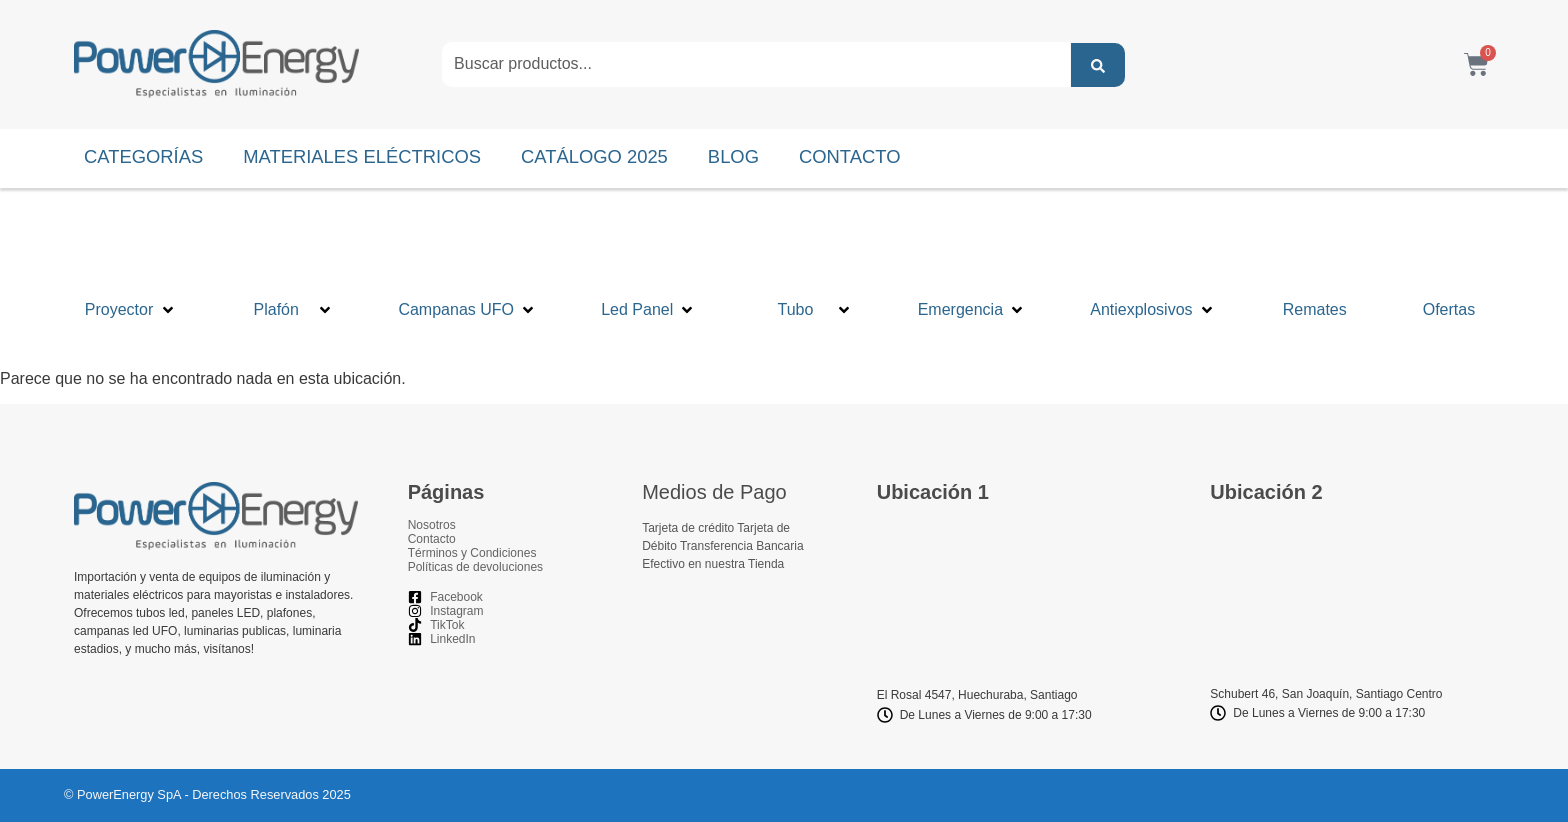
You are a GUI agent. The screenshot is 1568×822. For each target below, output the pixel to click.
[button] (130, 271)
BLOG (733, 156)
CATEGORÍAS (143, 156)
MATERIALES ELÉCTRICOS (362, 156)
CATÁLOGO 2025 (594, 156)
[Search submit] (1098, 65)
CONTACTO (850, 156)
